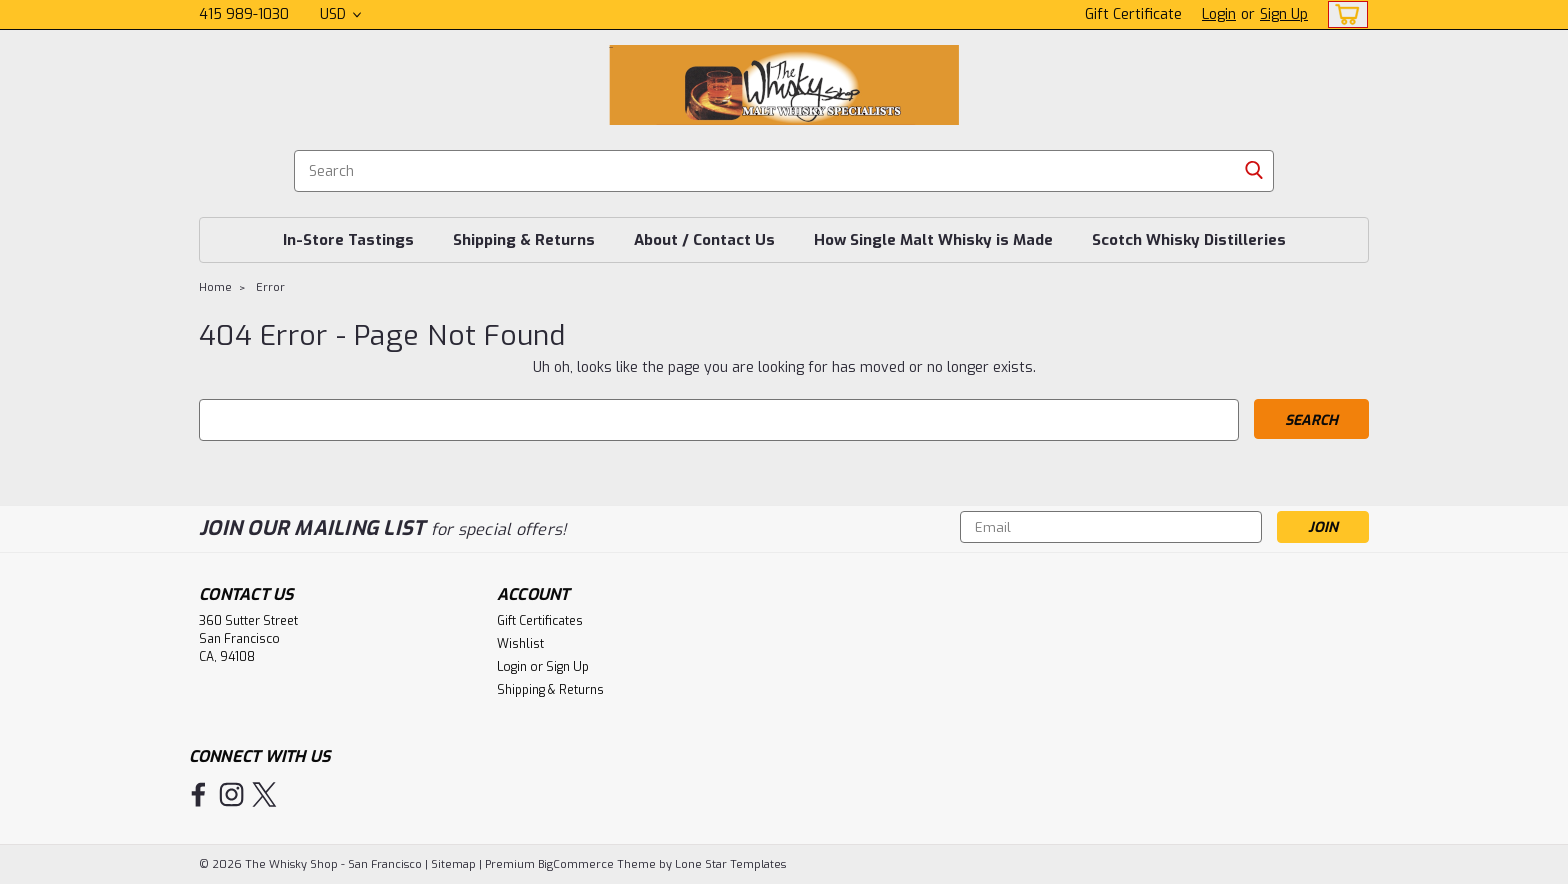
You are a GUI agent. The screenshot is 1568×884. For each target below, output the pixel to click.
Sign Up (1284, 14)
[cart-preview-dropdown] (1343, 14)
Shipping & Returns (524, 240)
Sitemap (453, 864)
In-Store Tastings (348, 240)
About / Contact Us (704, 240)
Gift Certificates (540, 621)
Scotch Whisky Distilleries (1189, 240)
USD (340, 14)
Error (270, 287)
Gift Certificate (1133, 14)
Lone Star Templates (730, 864)
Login (1219, 14)
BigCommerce (576, 864)
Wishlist (520, 644)
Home (215, 287)
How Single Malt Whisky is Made (933, 240)
